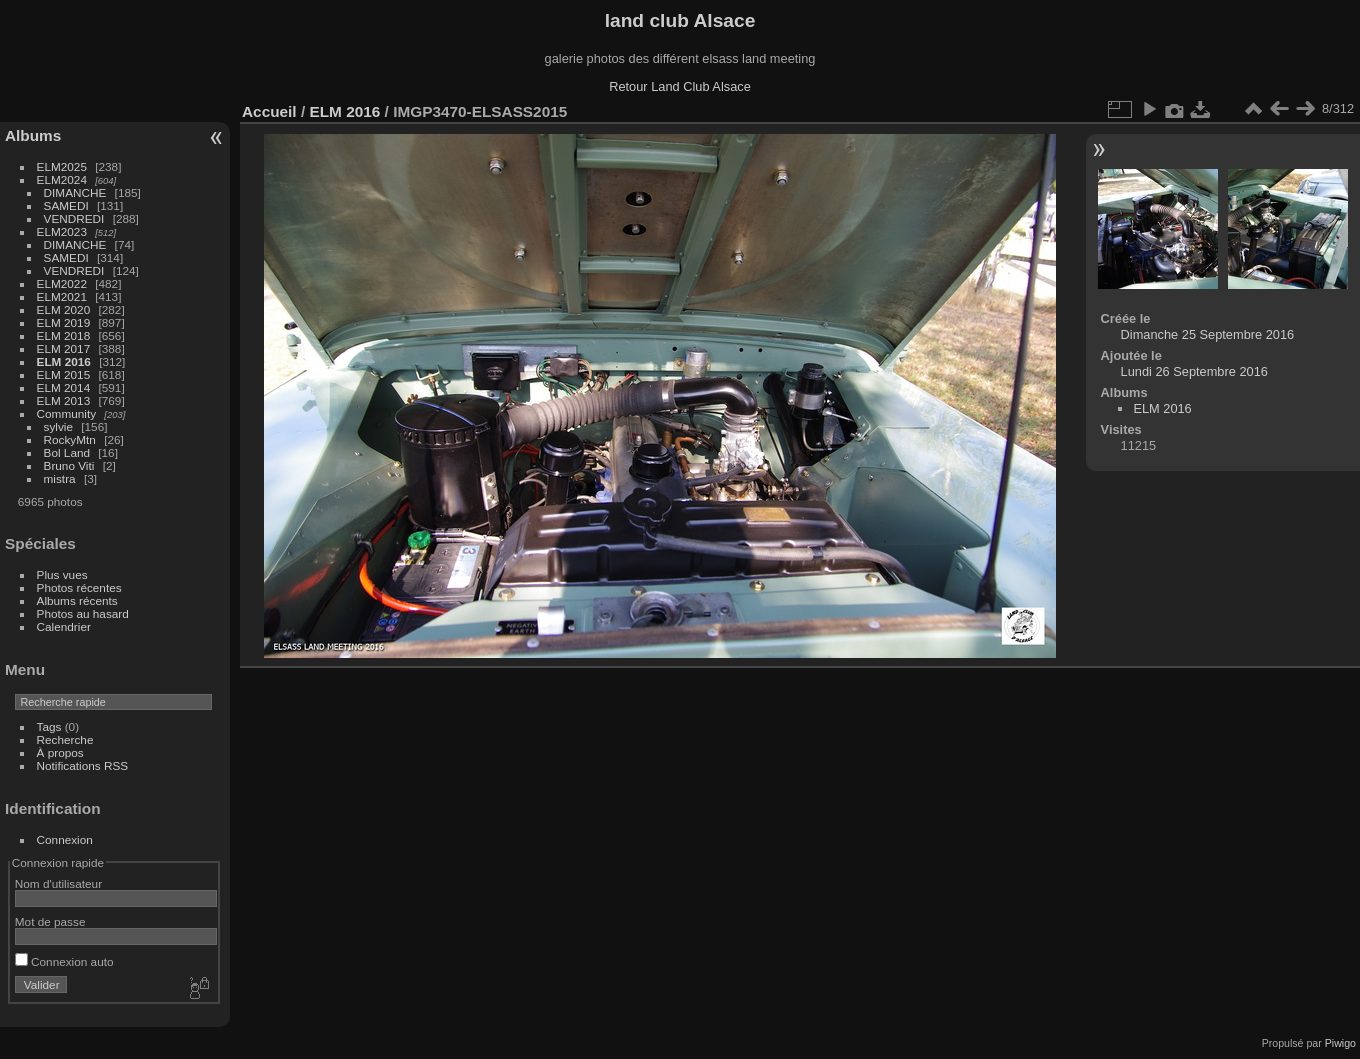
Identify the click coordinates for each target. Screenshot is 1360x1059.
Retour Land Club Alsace (680, 86)
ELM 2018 (64, 335)
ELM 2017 (64, 348)
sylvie (58, 426)
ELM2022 (62, 283)
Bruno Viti (69, 465)
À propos (60, 752)
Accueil (269, 111)
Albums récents (77, 600)
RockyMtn (70, 439)
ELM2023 (62, 231)
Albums (33, 135)
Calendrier (64, 626)
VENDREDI (74, 218)
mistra (60, 478)
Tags (49, 726)
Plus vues (62, 574)
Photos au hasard (83, 613)
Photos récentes (79, 587)
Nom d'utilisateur (58, 883)
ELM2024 (62, 179)
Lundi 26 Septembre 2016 (1194, 371)
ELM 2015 (64, 374)
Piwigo (1340, 1043)
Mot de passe (50, 921)
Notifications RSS (83, 765)
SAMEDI (66, 205)
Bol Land (67, 452)
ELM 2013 (64, 400)
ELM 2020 (64, 309)
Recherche (65, 739)
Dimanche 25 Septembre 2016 (1208, 334)
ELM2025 (62, 166)
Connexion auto (64, 961)
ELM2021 (62, 296)
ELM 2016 (64, 361)
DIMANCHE (75, 192)
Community (67, 413)
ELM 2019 (64, 322)
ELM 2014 (64, 387)
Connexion (65, 839)
